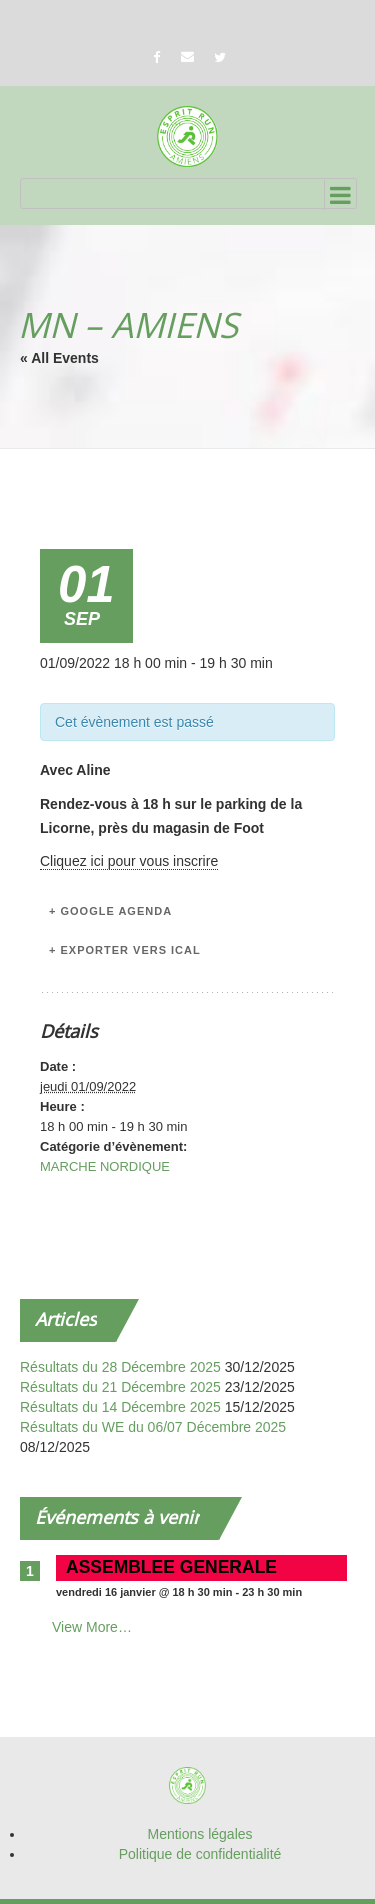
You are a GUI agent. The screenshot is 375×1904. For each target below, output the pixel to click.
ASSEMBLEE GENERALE (171, 1567)
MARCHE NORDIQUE (105, 1166)
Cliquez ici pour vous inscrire (129, 861)
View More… (92, 1627)
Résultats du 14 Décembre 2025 (120, 1407)
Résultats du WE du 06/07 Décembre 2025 (153, 1427)
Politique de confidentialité (200, 1854)
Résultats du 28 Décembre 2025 (120, 1367)
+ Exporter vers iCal (125, 950)
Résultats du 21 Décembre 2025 (120, 1387)
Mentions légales (199, 1834)
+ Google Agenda (110, 911)
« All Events (59, 358)
